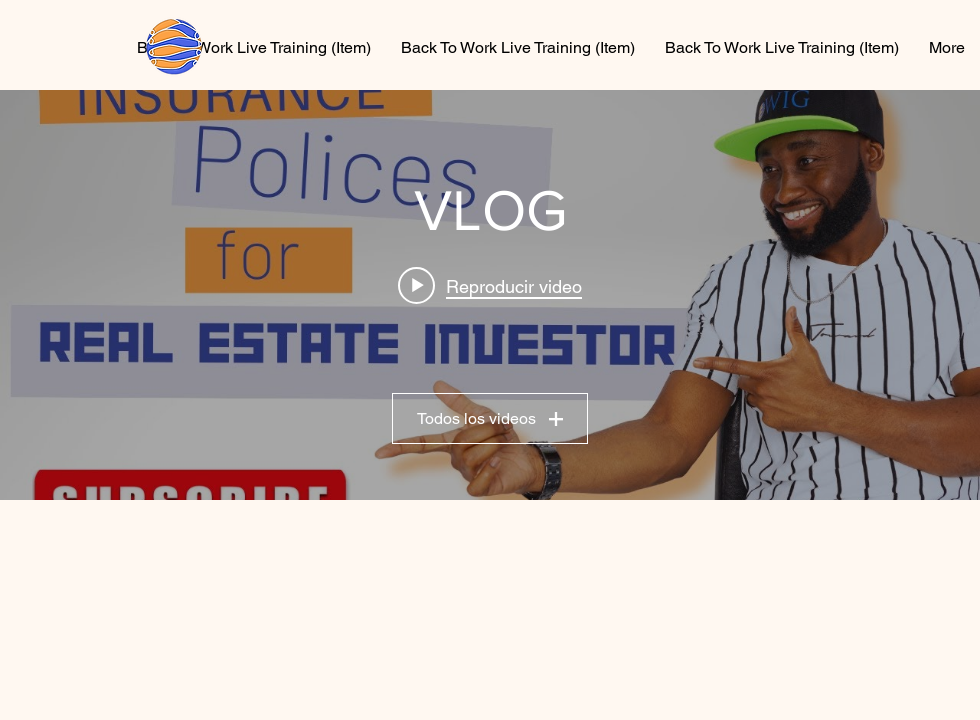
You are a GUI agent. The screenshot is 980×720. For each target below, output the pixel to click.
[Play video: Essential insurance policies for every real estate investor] (490, 286)
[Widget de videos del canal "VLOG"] (490, 295)
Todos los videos (490, 418)
